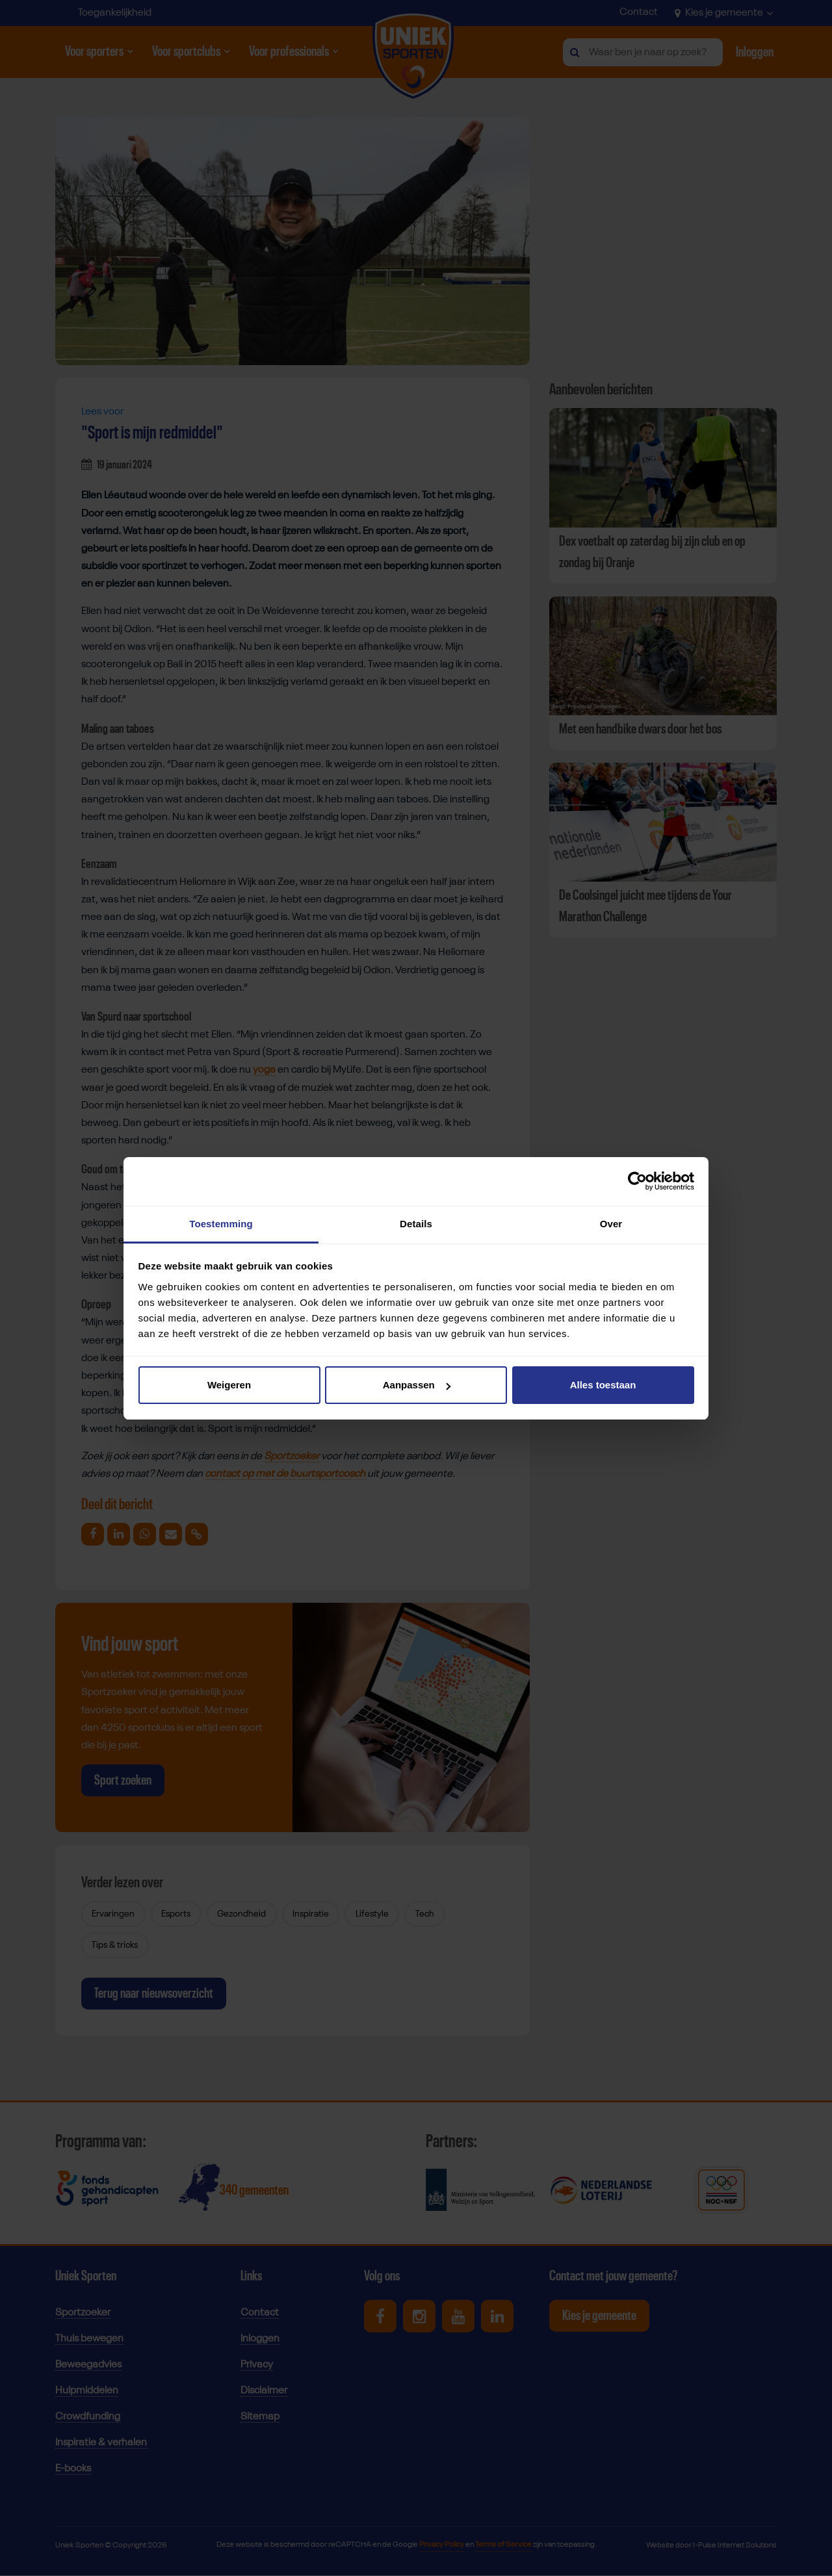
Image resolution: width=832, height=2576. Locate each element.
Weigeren (229, 1384)
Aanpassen (416, 1384)
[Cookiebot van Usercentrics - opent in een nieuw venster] (637, 1181)
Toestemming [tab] (221, 1223)
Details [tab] (416, 1223)
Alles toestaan (603, 1384)
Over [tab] (611, 1223)
